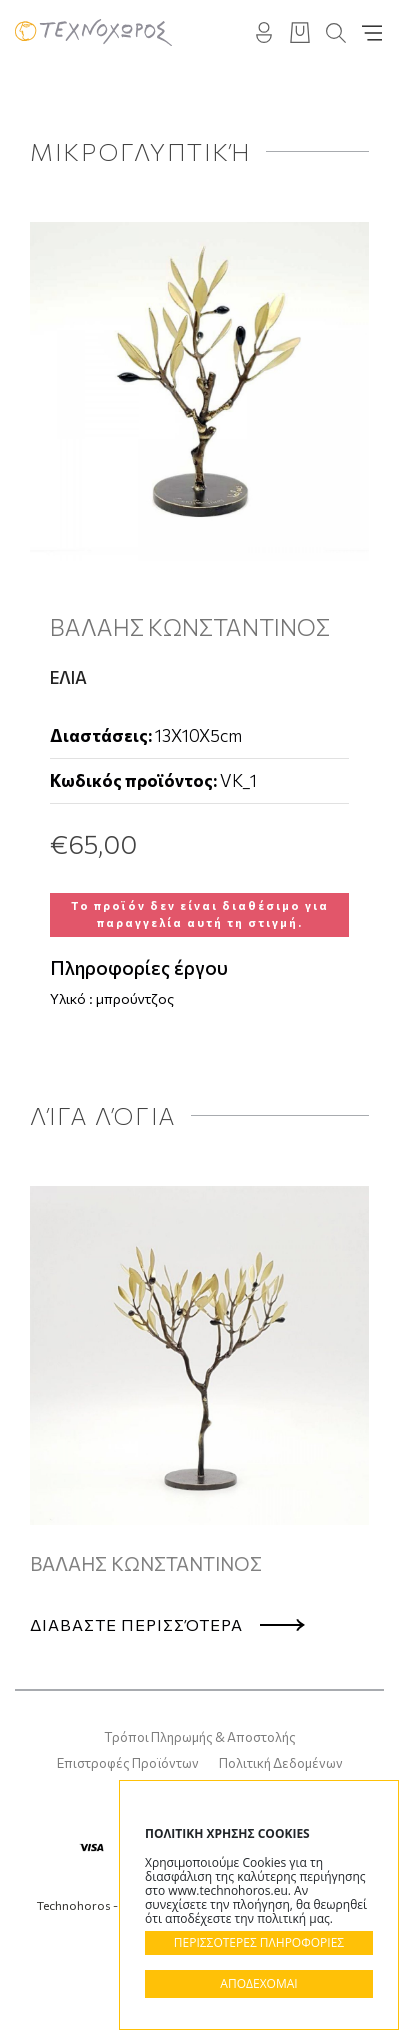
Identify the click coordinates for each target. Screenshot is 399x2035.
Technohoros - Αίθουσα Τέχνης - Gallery (93, 32)
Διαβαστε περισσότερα (136, 1624)
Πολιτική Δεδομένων (281, 1763)
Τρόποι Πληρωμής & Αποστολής (200, 1737)
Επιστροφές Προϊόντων (128, 1763)
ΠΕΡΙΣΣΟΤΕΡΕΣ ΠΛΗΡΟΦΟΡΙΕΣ (259, 1942)
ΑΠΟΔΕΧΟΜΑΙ (258, 1983)
